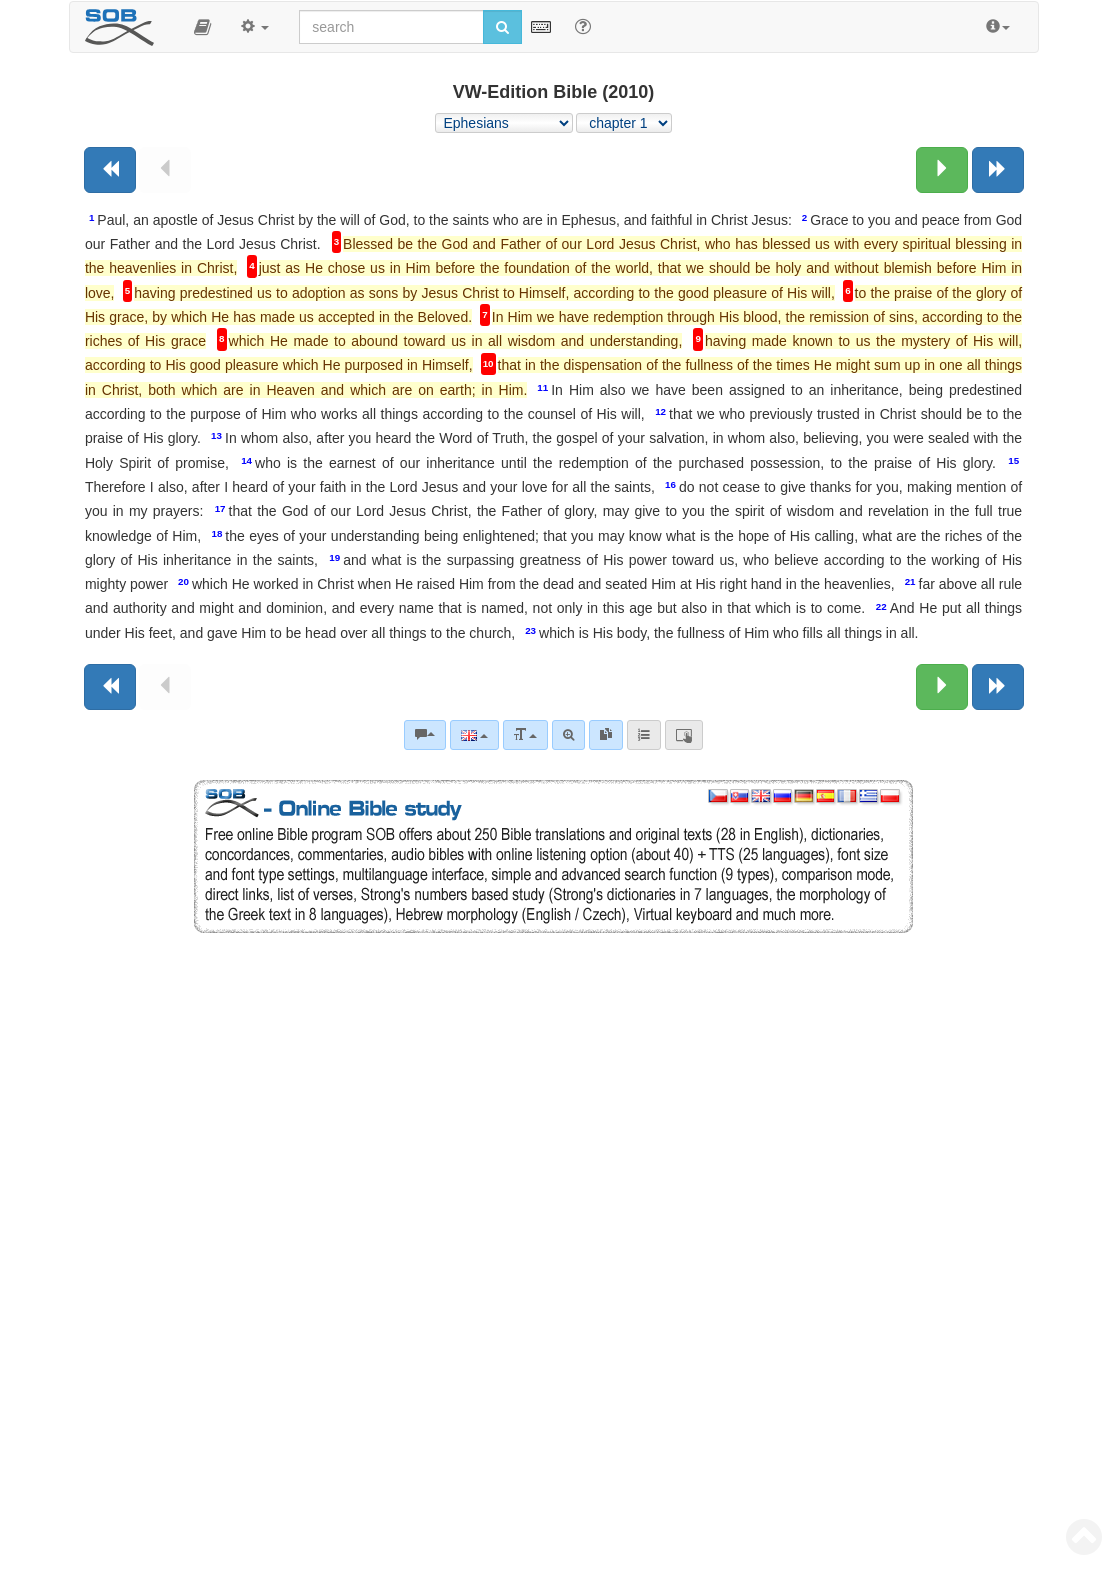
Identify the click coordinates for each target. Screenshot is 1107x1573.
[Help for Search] (583, 26)
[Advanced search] (568, 735)
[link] (606, 735)
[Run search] (502, 27)
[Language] (474, 735)
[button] (202, 27)
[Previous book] (110, 170)
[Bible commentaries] (425, 735)
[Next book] (998, 170)
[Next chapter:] (942, 170)
